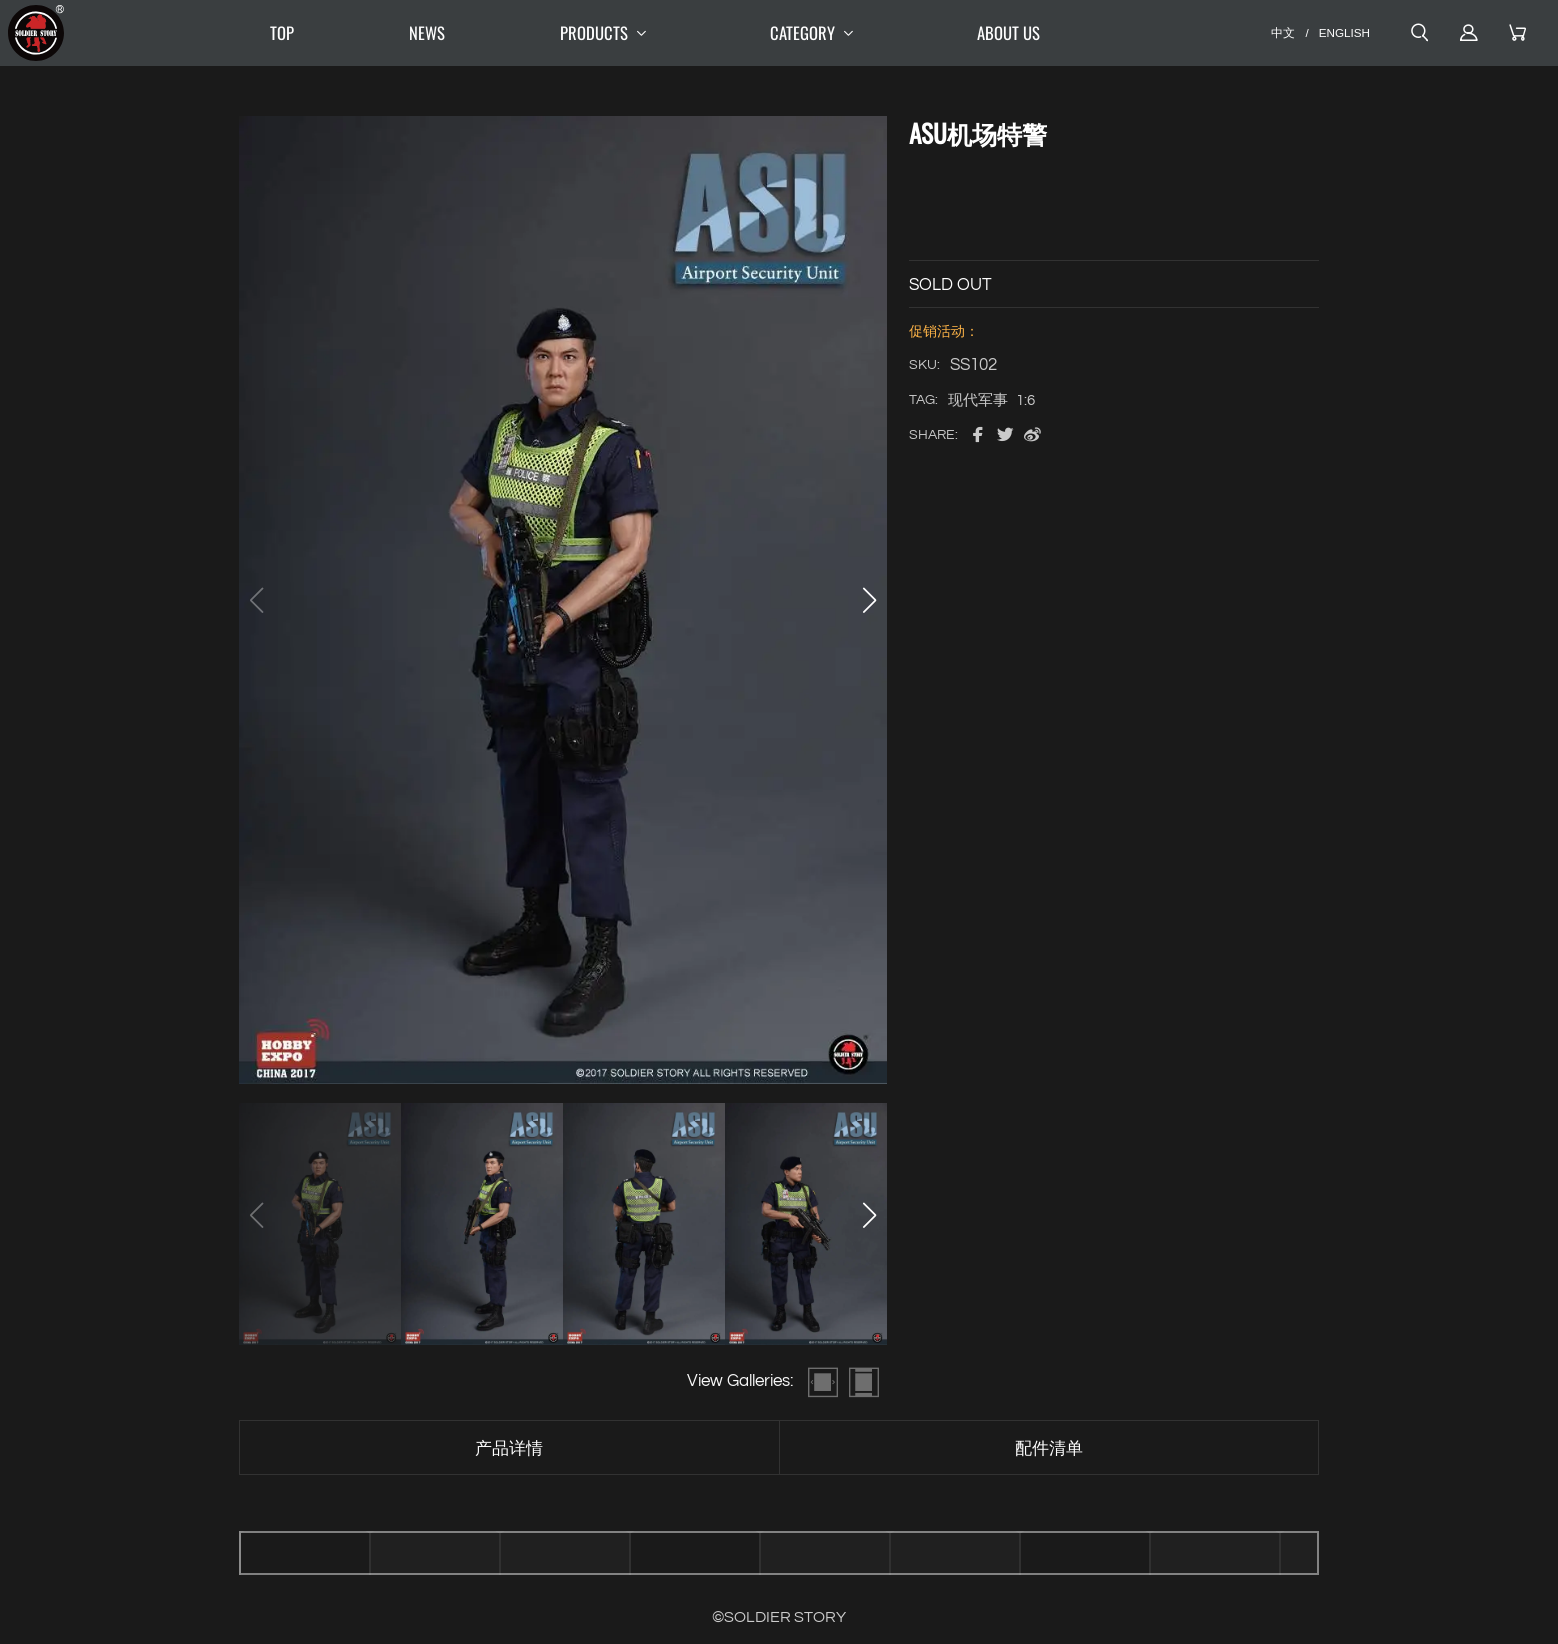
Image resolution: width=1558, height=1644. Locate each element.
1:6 (1025, 400)
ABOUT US (1008, 32)
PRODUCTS (607, 33)
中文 (1283, 32)
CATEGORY (816, 33)
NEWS (427, 32)
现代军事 (978, 400)
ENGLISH (1344, 32)
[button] (869, 600)
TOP (282, 32)
